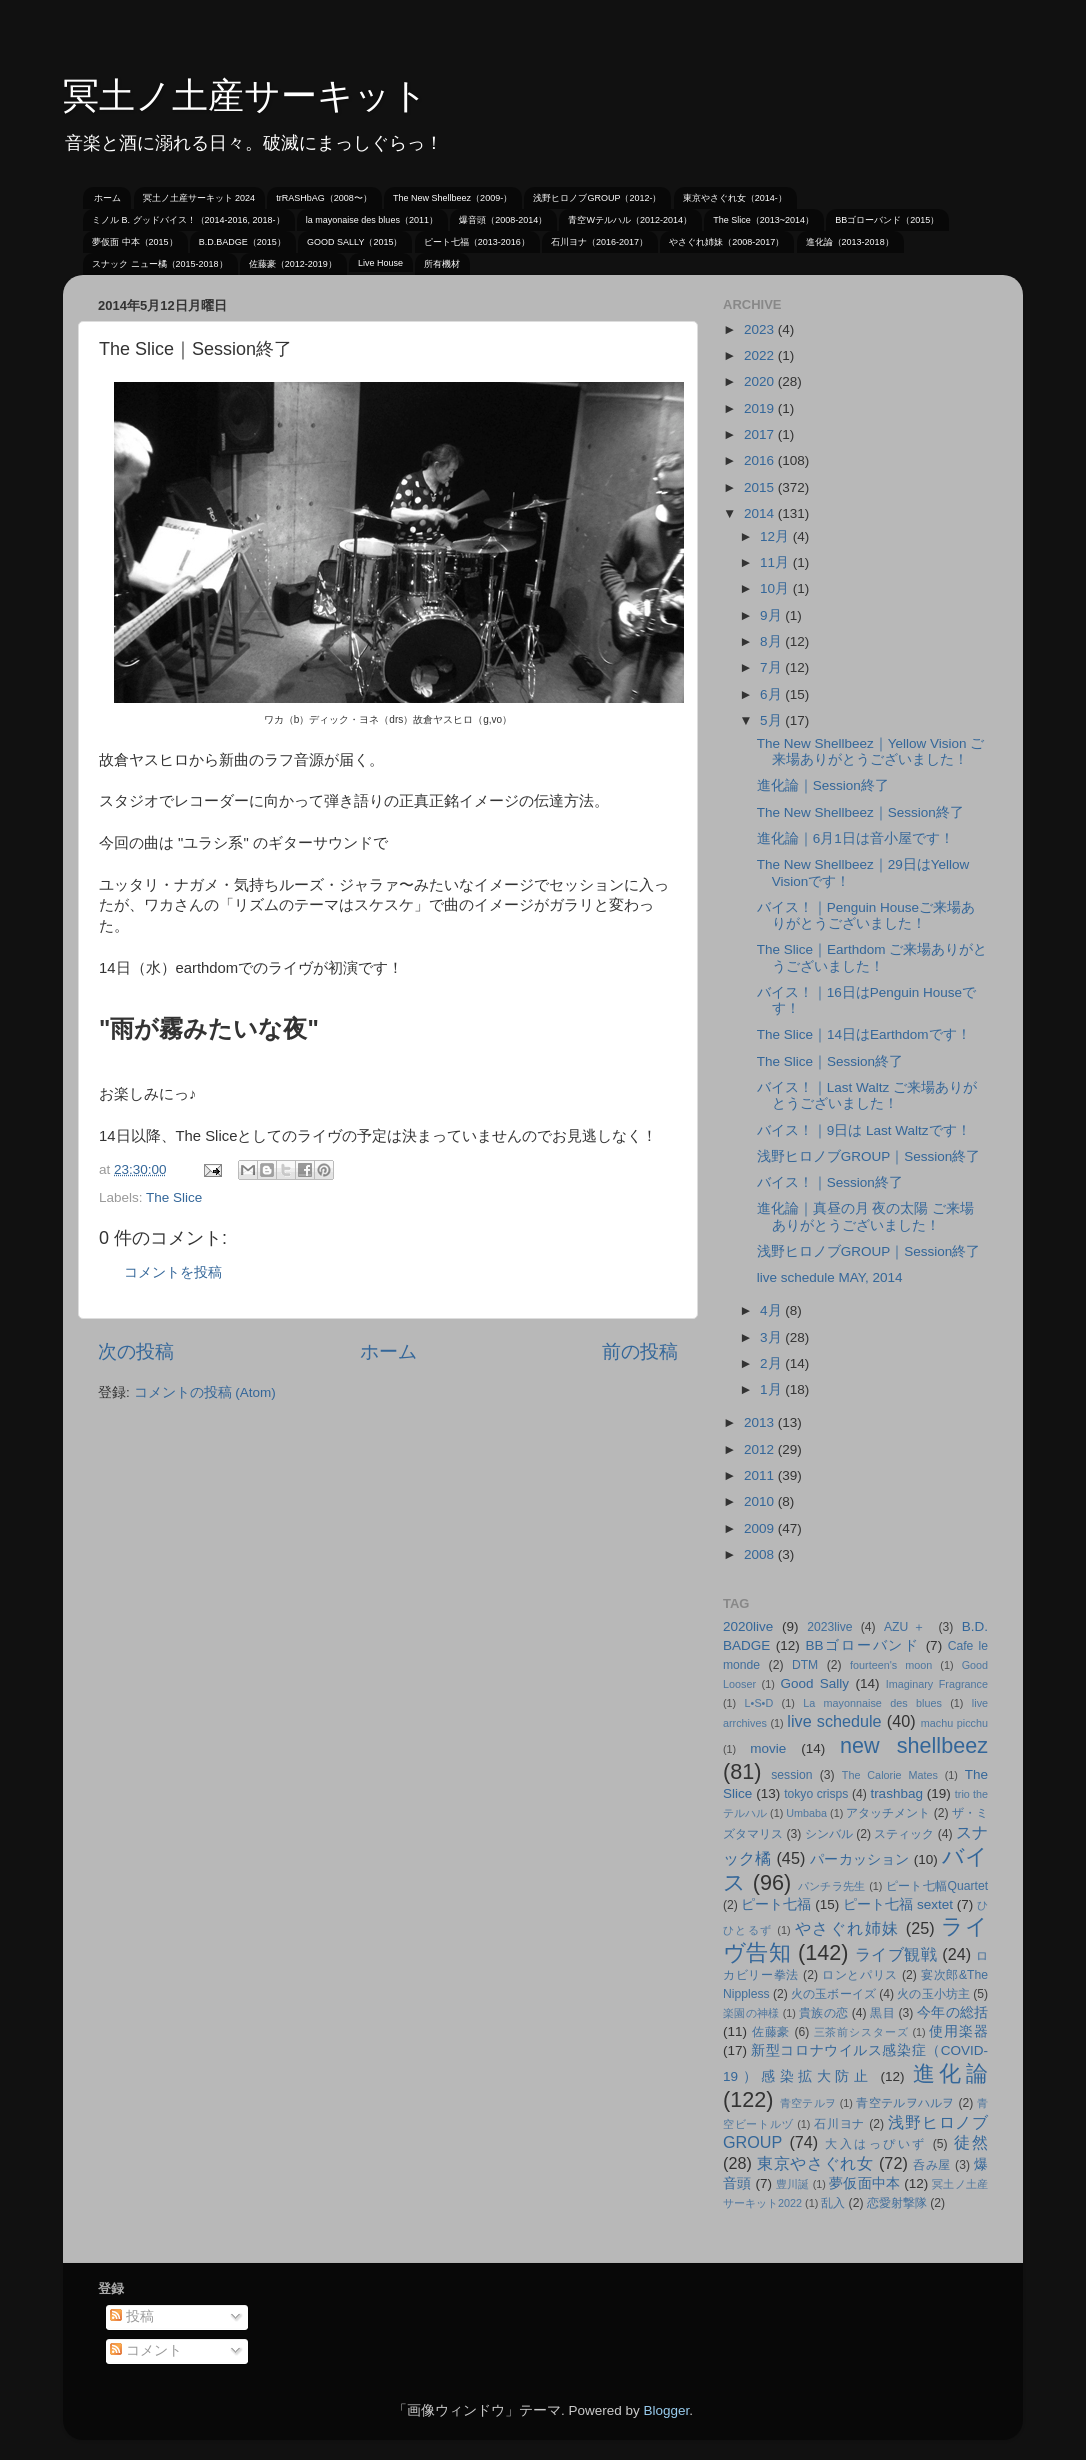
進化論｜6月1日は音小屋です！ (855, 838)
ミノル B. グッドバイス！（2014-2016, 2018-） (188, 220)
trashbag (896, 1793)
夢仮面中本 (864, 2183)
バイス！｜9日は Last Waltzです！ (864, 1130)
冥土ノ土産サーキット (245, 95)
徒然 (971, 2142)
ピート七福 (776, 1904)
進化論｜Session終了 (823, 785)
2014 (761, 513)
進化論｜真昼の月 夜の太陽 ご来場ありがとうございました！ (866, 1216)
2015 (761, 487)
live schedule (834, 1721)
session (791, 1775)
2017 (761, 434)
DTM (805, 1665)
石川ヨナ (839, 2124)
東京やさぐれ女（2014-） (735, 198)
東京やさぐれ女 (815, 2163)
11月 (776, 562)
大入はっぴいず (876, 2144)
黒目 (882, 2013)
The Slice (174, 1197)
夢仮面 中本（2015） (135, 242)
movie (768, 1748)
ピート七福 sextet (898, 1904)
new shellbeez (914, 1745)
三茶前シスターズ (861, 2032)
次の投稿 (136, 1351)
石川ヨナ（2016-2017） (599, 242)
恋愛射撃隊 (897, 2203)
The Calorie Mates (890, 1775)
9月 (772, 615)
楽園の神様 (751, 2013)
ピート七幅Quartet (937, 1886)
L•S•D (759, 1703)
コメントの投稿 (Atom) (205, 1392)
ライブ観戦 (896, 1954)
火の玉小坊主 (933, 1994)
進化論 (950, 2073)
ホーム (107, 198)
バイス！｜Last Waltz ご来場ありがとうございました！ (867, 1095)
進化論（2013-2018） (850, 242)
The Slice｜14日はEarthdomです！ (864, 1034)
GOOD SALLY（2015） (354, 242)
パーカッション (860, 1859)
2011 (761, 1475)
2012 (761, 1449)
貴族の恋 (823, 2013)
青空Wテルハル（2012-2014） (630, 220)
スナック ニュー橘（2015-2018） (160, 264)
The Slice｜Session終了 (830, 1061)
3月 (772, 1337)
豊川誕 (793, 2184)
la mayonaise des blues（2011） (372, 220)
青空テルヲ (808, 2103)
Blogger (666, 2410)
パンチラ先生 (832, 1886)
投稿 (132, 2316)
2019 (761, 408)
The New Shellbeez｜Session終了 (860, 812)
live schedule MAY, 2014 (830, 1277)
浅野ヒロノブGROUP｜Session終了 (869, 1156)
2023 (761, 329)
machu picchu (954, 1723)
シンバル (829, 1834)
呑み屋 (932, 2165)
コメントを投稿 (173, 1272)
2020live (748, 1626)
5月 (772, 720)
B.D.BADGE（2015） (242, 242)
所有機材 (442, 264)
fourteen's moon (891, 1665)
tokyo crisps (816, 1794)
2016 (761, 460)
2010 (761, 1501)
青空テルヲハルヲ (905, 2103)
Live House (380, 263)
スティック (904, 1834)
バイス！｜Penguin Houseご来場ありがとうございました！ (866, 915)
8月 (772, 641)
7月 (772, 667)
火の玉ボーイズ (833, 1994)
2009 (761, 1528)
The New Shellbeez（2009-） (452, 198)
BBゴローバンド (862, 1645)
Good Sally (814, 1683)
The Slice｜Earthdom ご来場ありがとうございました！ (872, 957)
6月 (772, 694)
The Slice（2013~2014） (763, 220)
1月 (772, 1389)
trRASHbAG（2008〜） (324, 198)
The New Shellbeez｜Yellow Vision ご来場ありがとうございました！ (871, 751)
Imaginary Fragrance (937, 1684)
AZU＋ (907, 1627)
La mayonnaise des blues (872, 1703)
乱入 (833, 2203)
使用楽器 (958, 2031)
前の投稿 (640, 1351)
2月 (772, 1363)
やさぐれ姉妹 (847, 1928)
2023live (829, 1627)
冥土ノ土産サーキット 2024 (199, 198)
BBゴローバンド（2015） (887, 220)
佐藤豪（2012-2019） (293, 264)
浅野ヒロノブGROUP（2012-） (597, 198)
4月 (772, 1310)
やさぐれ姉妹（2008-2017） (726, 242)
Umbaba (806, 1813)
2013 (761, 1422)
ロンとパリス (860, 1975)
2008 (761, 1554)
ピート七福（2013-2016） (477, 242)
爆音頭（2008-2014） (503, 220)
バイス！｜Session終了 (830, 1182)
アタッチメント (888, 1813)
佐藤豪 (771, 2032)
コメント (146, 2350)
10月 (776, 588)
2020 (761, 381)
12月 (776, 536)
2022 (761, 355)
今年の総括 (952, 2012)
